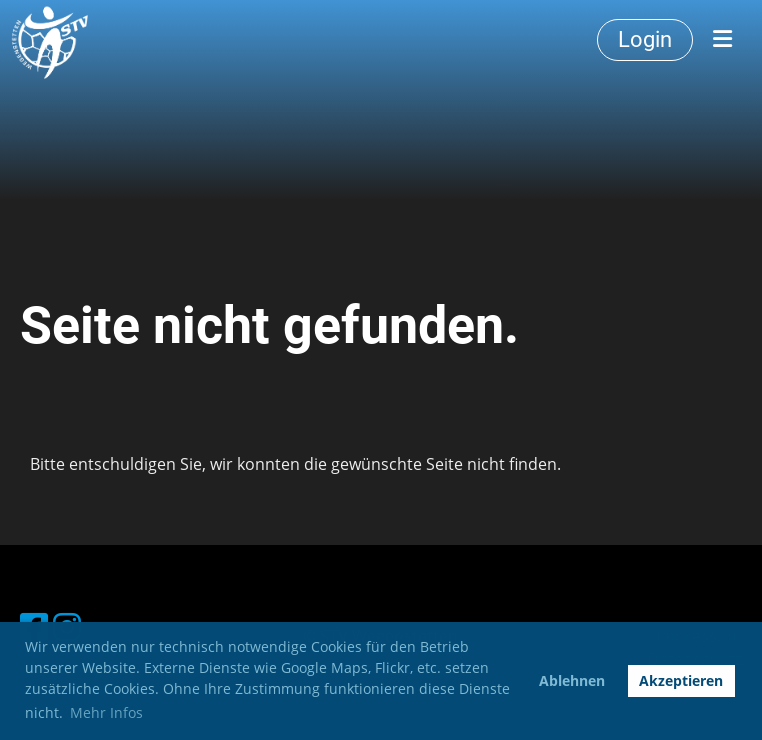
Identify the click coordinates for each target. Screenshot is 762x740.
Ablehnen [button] (572, 680)
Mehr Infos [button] (106, 712)
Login (645, 39)
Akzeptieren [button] (681, 680)
